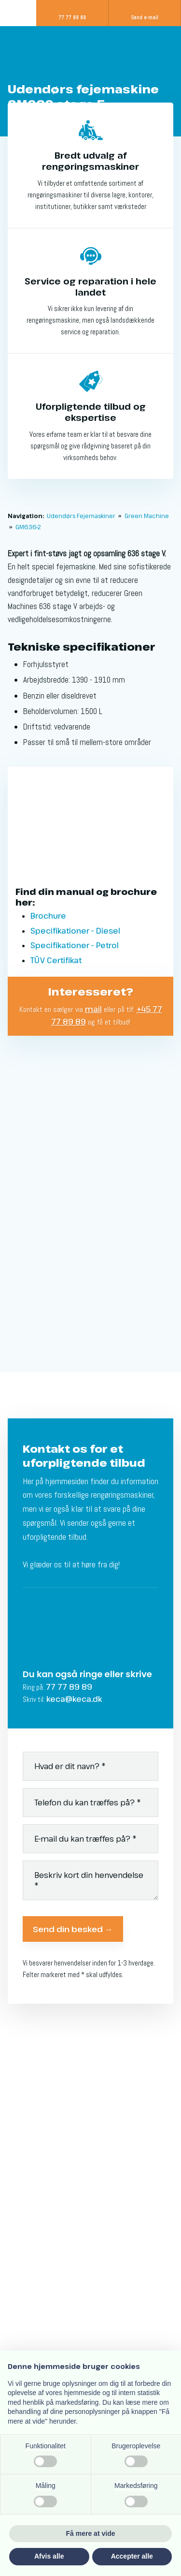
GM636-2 (28, 527)
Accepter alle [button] (132, 2556)
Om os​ (20, 2166)
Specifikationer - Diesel (75, 930)
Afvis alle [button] (49, 2556)
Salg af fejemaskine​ (46, 2100)
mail (93, 1009)
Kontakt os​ (28, 2192)
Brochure (48, 915)
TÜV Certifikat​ (56, 960)
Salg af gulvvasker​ (43, 2087)
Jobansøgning (35, 2179)
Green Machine (147, 516)
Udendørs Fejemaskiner (82, 516)
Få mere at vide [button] (90, 2533)
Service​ (23, 2126)
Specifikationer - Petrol (74, 945)
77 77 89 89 (69, 1687)
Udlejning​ (26, 2153)
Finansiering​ (31, 2113)
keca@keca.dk (74, 1699)
